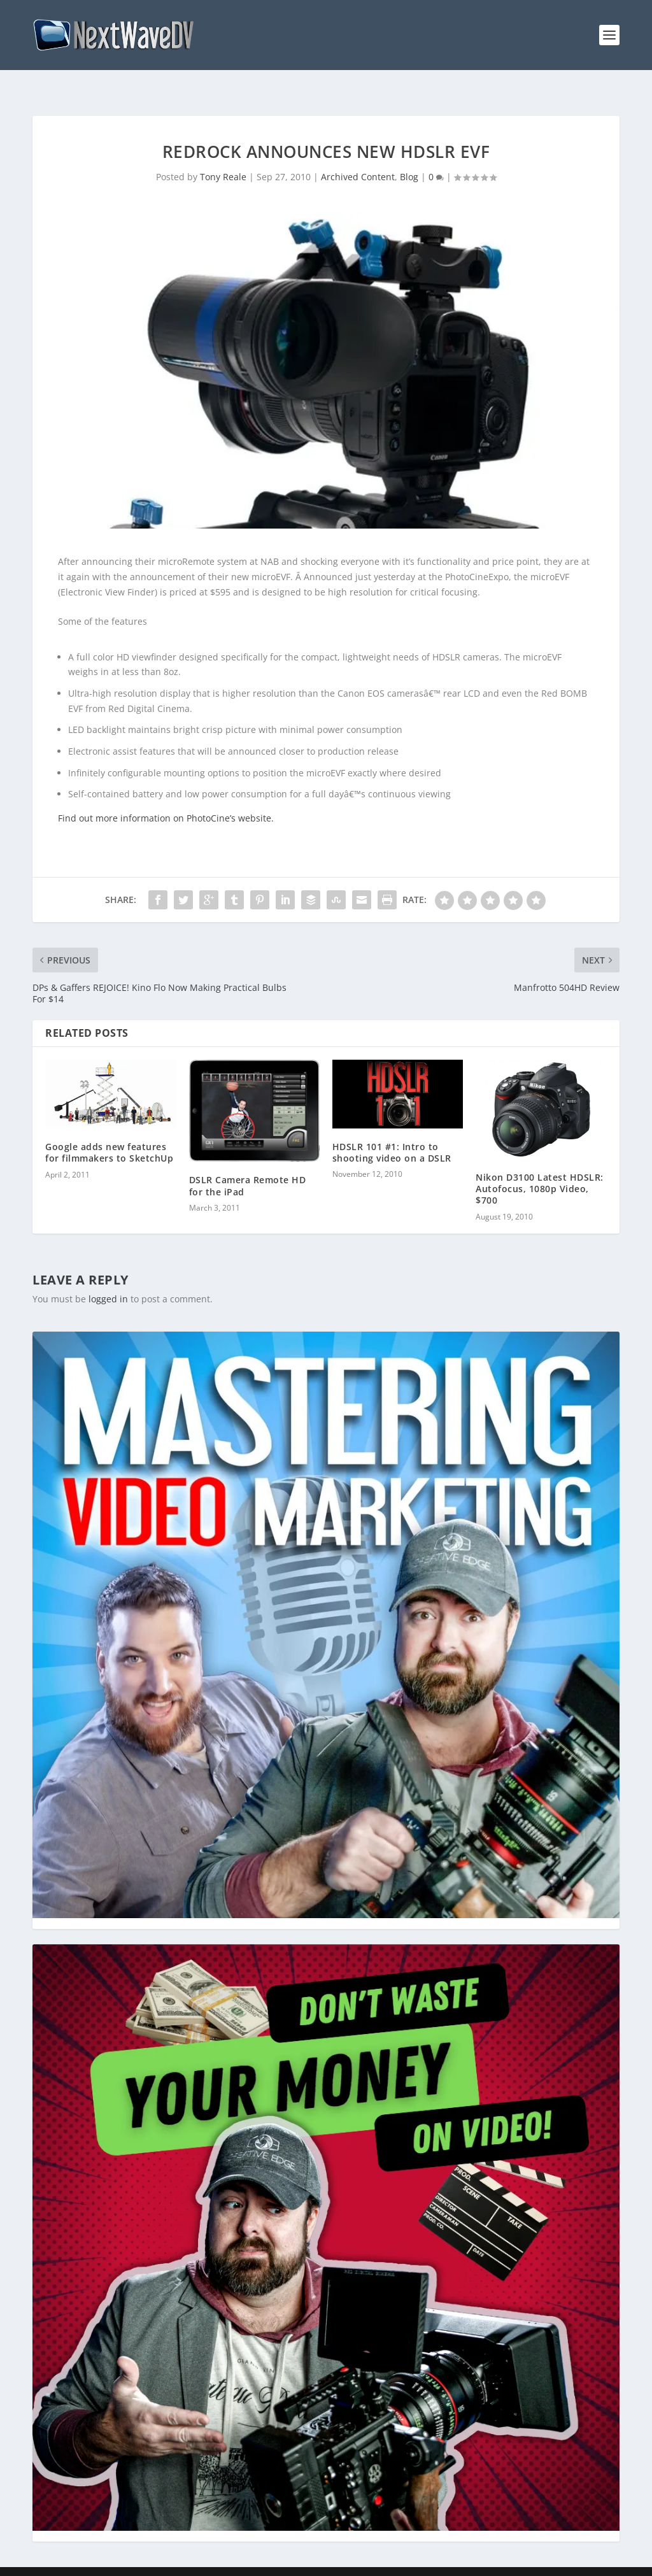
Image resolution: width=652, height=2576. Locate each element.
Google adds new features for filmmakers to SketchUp (109, 1132)
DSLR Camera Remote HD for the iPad (247, 1165)
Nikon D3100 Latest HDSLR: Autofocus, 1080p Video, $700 (540, 1168)
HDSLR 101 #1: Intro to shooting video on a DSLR (391, 1132)
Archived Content (358, 156)
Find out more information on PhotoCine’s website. (166, 798)
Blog (409, 156)
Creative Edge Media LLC (115, 2561)
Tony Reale (223, 156)
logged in (108, 1278)
